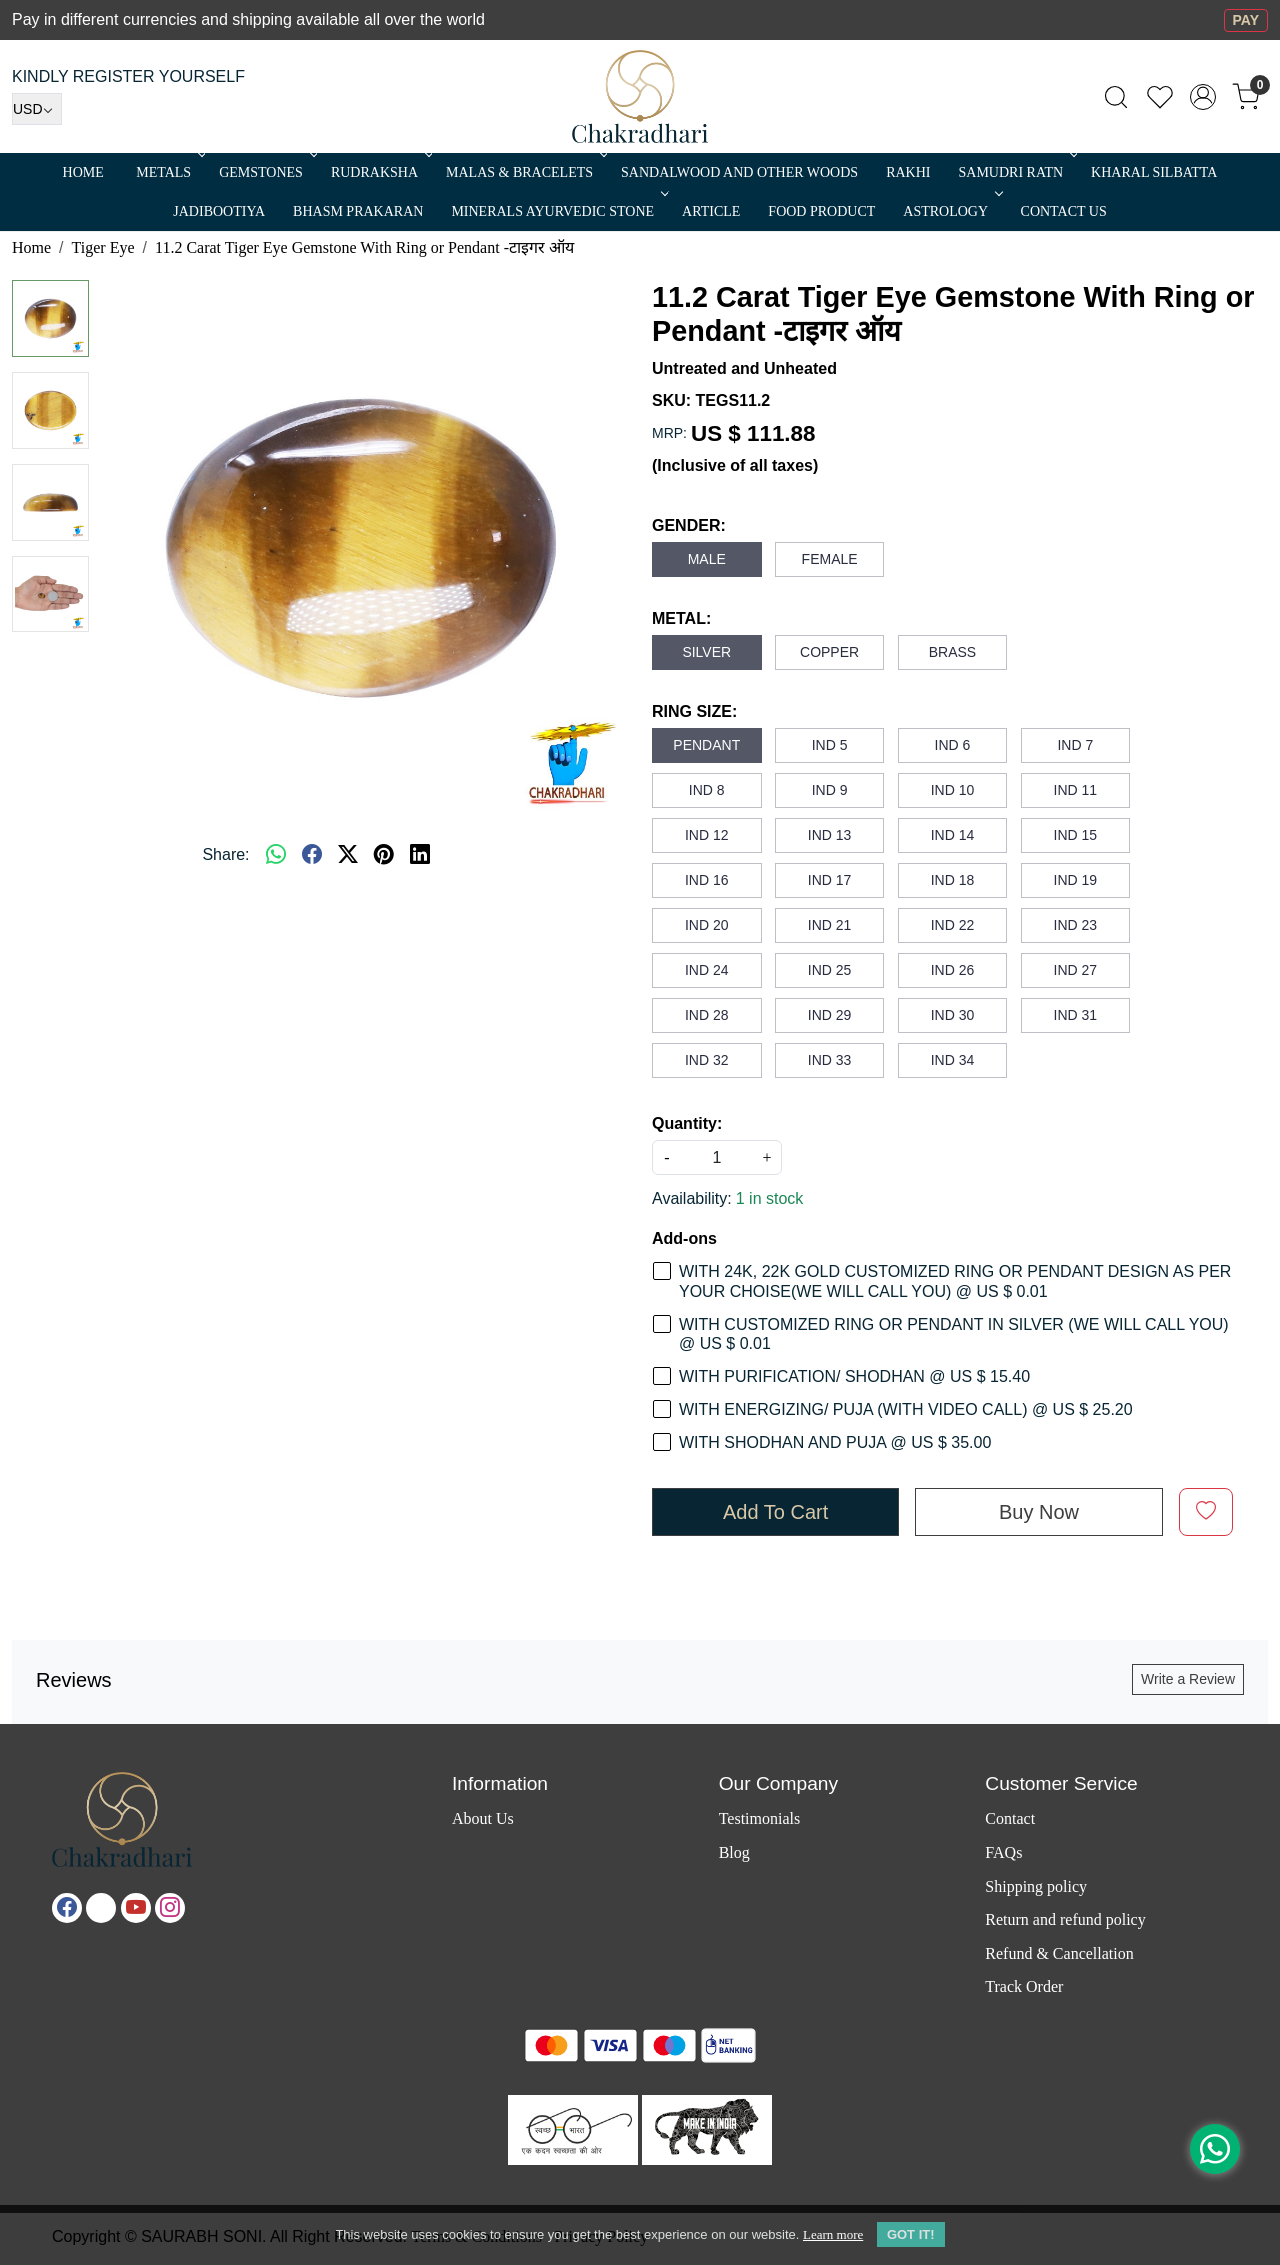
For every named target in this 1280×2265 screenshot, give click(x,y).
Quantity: (687, 1123)
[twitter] (348, 855)
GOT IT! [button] (911, 2234)
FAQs (1003, 1852)
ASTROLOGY (951, 211)
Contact (1010, 1818)
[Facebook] (67, 1908)
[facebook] (312, 855)
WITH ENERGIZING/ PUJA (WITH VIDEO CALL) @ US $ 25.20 (906, 1409)
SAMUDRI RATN (1016, 172)
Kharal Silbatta (1154, 172)
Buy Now (1039, 1512)
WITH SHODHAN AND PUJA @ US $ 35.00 (835, 1442)
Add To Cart (775, 1512)
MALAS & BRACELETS (525, 172)
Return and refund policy (1065, 1919)
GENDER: (689, 525)
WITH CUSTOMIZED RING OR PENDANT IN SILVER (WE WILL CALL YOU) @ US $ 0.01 (954, 1334)
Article (711, 211)
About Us (483, 1818)
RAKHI (908, 172)
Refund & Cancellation (1059, 1953)
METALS (169, 172)
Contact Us (1064, 211)
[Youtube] (136, 1908)
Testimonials (760, 1818)
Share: (225, 854)
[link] (1116, 97)
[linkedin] (420, 855)
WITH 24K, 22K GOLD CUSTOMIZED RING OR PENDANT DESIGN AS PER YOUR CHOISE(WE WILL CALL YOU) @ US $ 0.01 (955, 1281)
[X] (101, 1908)
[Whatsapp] (276, 855)
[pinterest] (384, 855)
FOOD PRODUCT (821, 211)
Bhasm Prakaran (358, 211)
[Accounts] (1203, 97)
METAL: (681, 618)
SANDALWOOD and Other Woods (739, 172)
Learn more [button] (833, 2234)
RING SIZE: (694, 711)
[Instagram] (170, 1908)
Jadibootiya (219, 211)
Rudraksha (380, 172)
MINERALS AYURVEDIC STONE (558, 211)
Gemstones (266, 172)
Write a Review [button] (1188, 1679)
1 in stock (770, 1198)
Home (83, 172)
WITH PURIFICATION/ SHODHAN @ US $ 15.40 (854, 1376)
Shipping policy (1036, 1886)
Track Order (1024, 1986)
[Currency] (37, 109)
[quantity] (717, 1157)
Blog (734, 1852)
